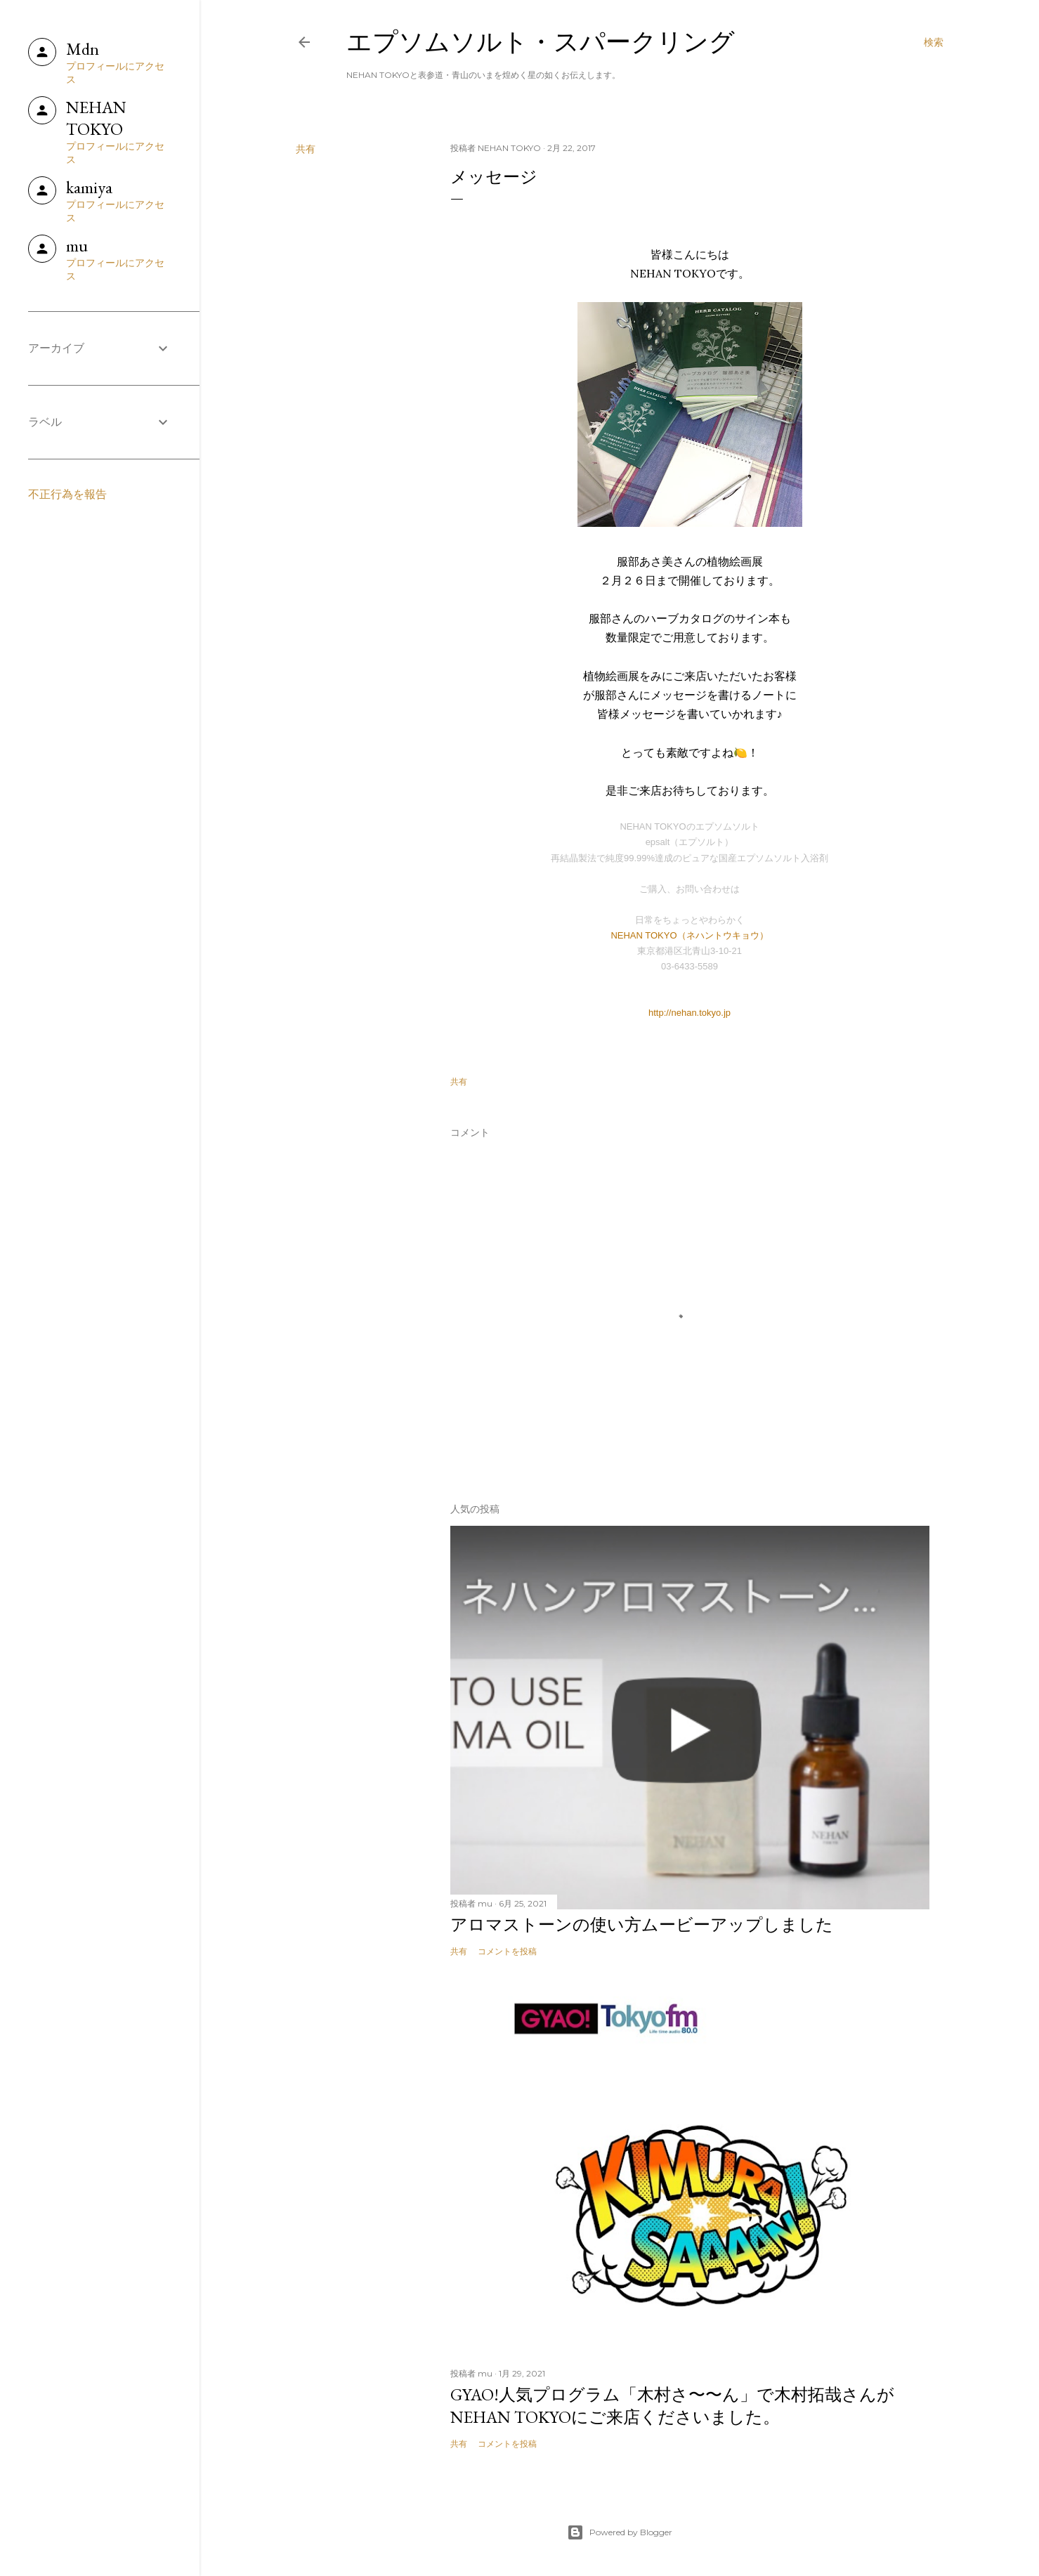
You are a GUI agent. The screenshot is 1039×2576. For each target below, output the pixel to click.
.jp (726, 1012)
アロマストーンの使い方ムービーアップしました (641, 1924)
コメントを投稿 (507, 1951)
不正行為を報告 (67, 494)
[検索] (933, 42)
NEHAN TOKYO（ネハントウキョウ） (689, 935)
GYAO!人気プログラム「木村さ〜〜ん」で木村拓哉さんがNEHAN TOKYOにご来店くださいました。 (672, 2406)
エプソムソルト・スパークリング (540, 41)
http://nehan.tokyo (684, 1012)
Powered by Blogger (619, 2532)
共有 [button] (305, 149)
